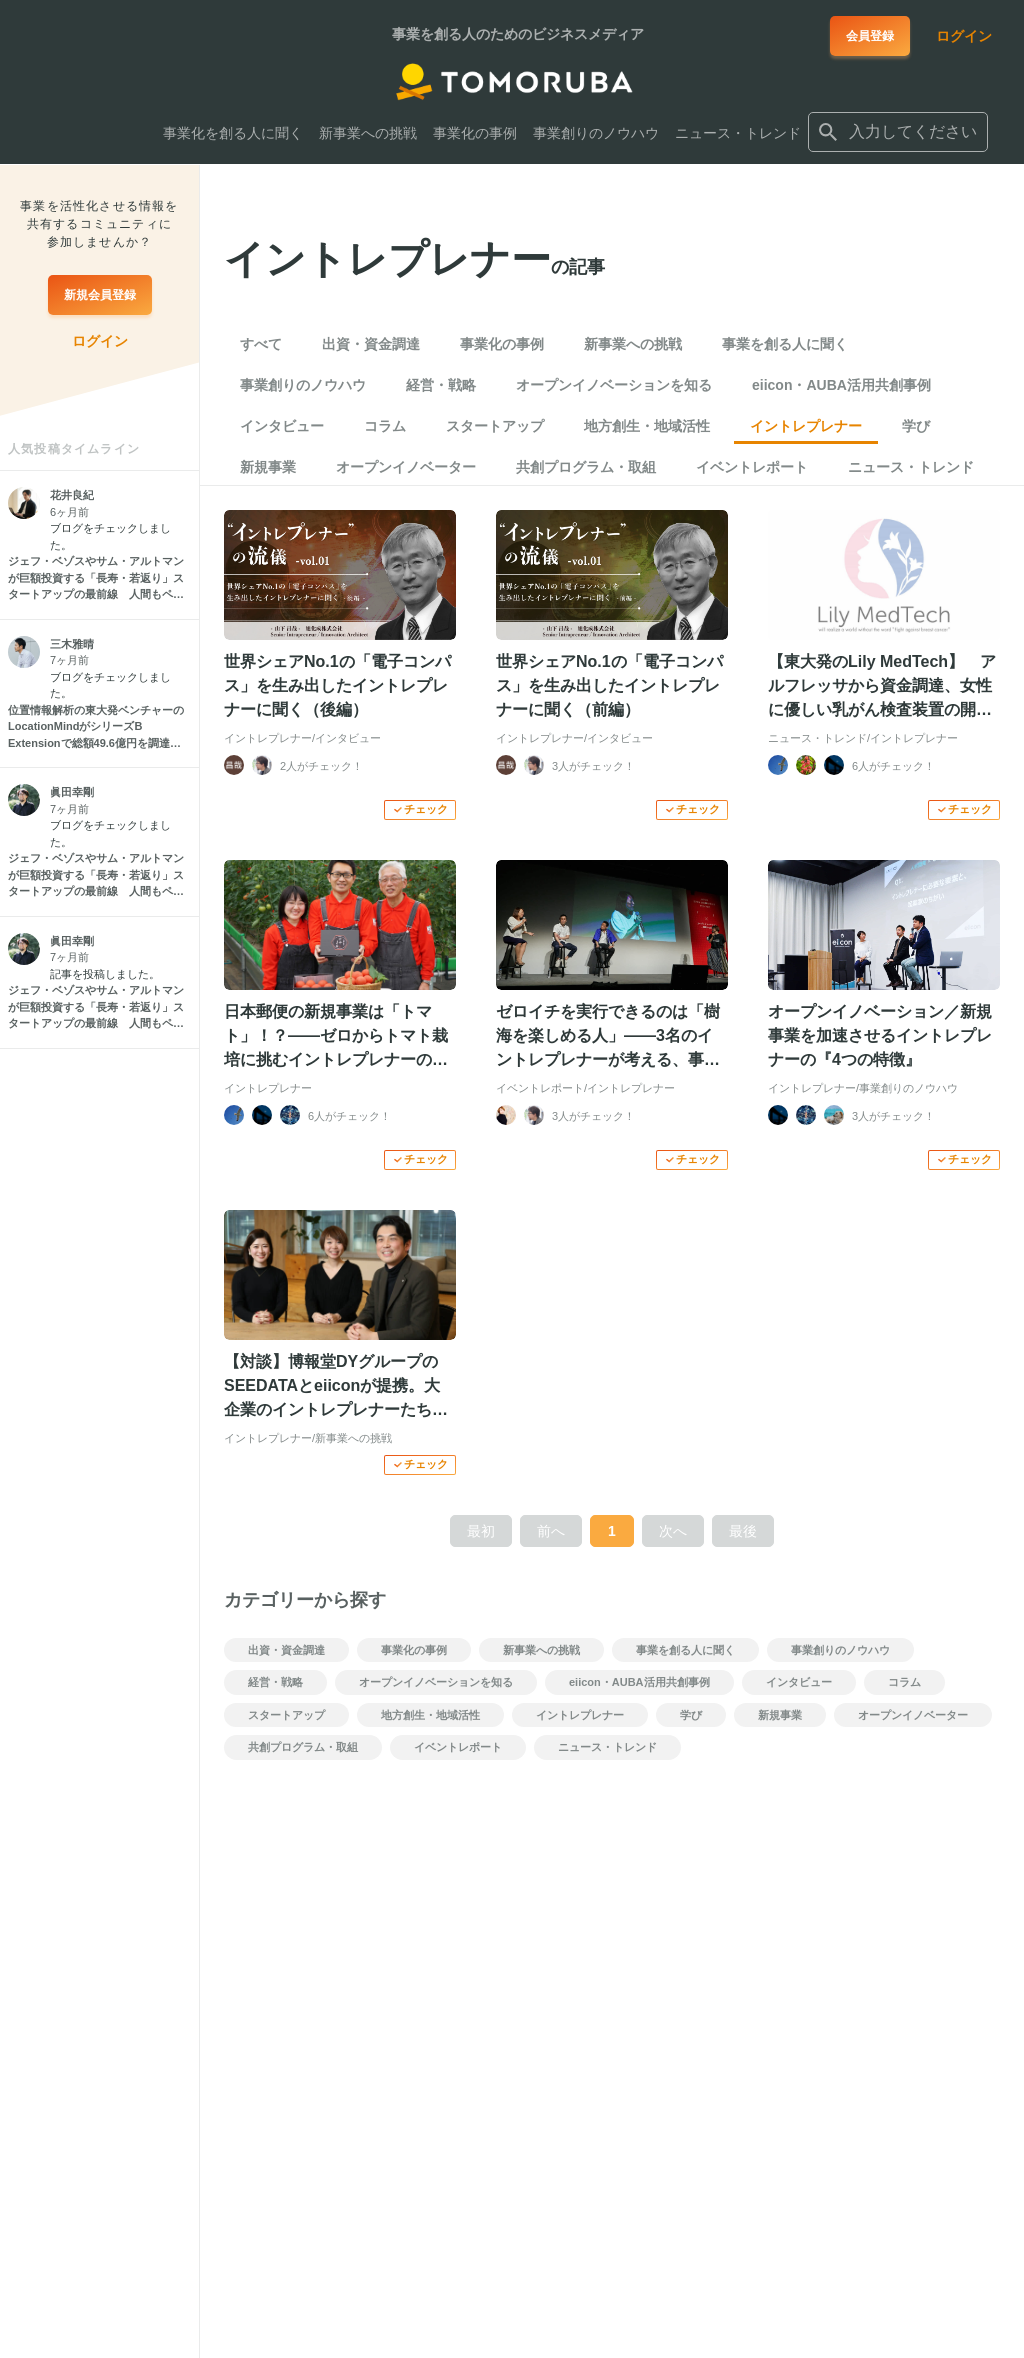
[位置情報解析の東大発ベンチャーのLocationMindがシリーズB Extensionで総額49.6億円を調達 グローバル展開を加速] (99, 727)
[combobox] (898, 132)
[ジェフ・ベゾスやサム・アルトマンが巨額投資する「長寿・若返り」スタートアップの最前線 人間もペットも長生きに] (99, 578)
